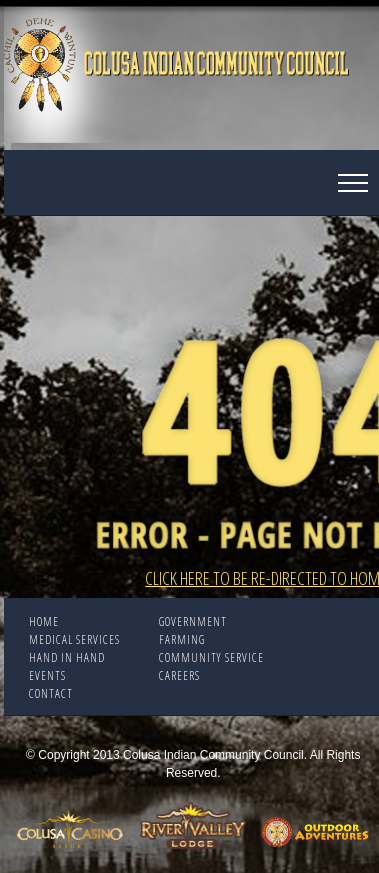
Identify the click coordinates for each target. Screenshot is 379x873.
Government (193, 621)
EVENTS (47, 675)
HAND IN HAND (67, 657)
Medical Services (74, 639)
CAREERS (179, 675)
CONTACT (51, 693)
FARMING (182, 639)
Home (44, 621)
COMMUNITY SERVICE (211, 657)
